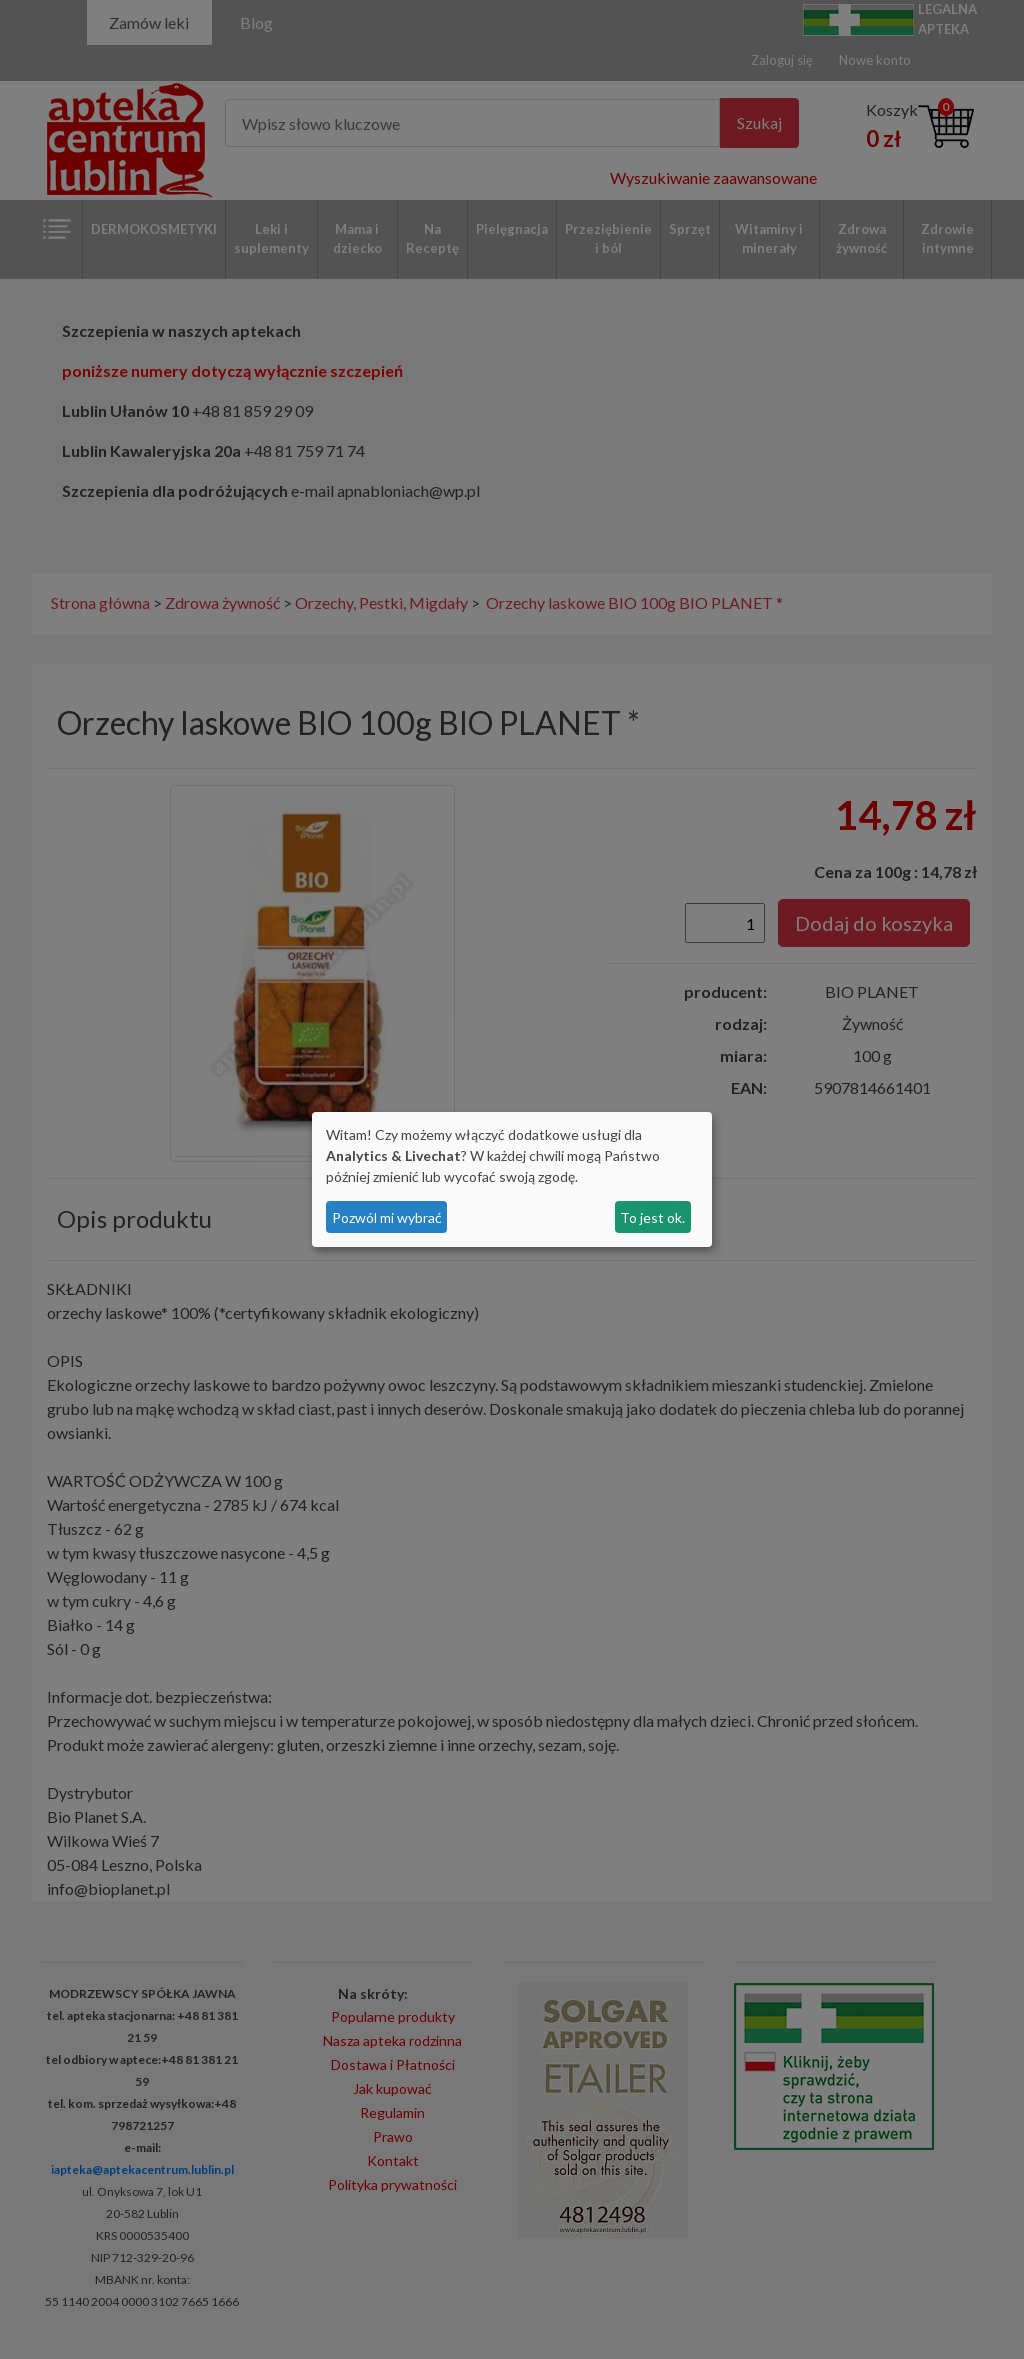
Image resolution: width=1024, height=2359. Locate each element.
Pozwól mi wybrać (387, 1217)
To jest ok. (652, 1217)
